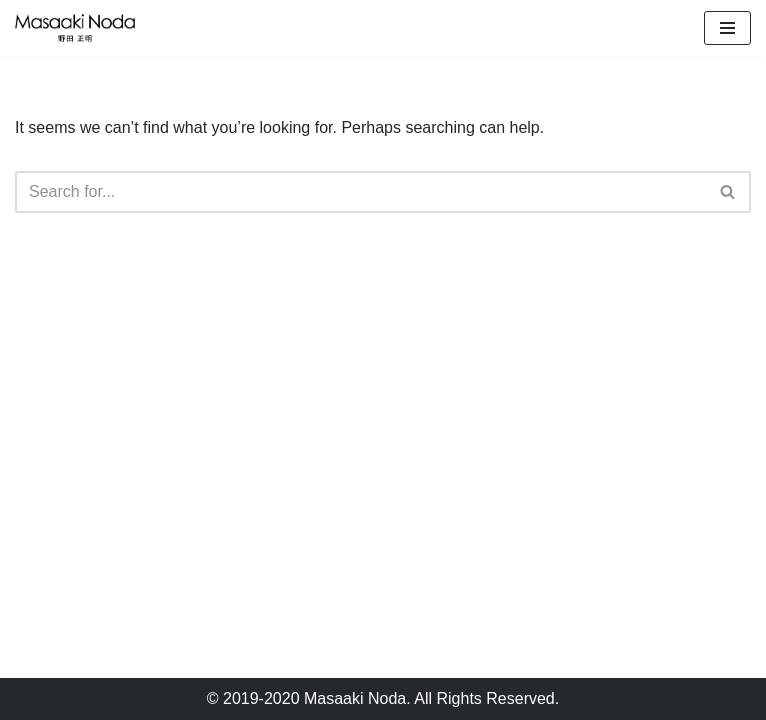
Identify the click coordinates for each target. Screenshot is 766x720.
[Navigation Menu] (727, 28)
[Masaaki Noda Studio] (75, 28)
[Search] (360, 192)
